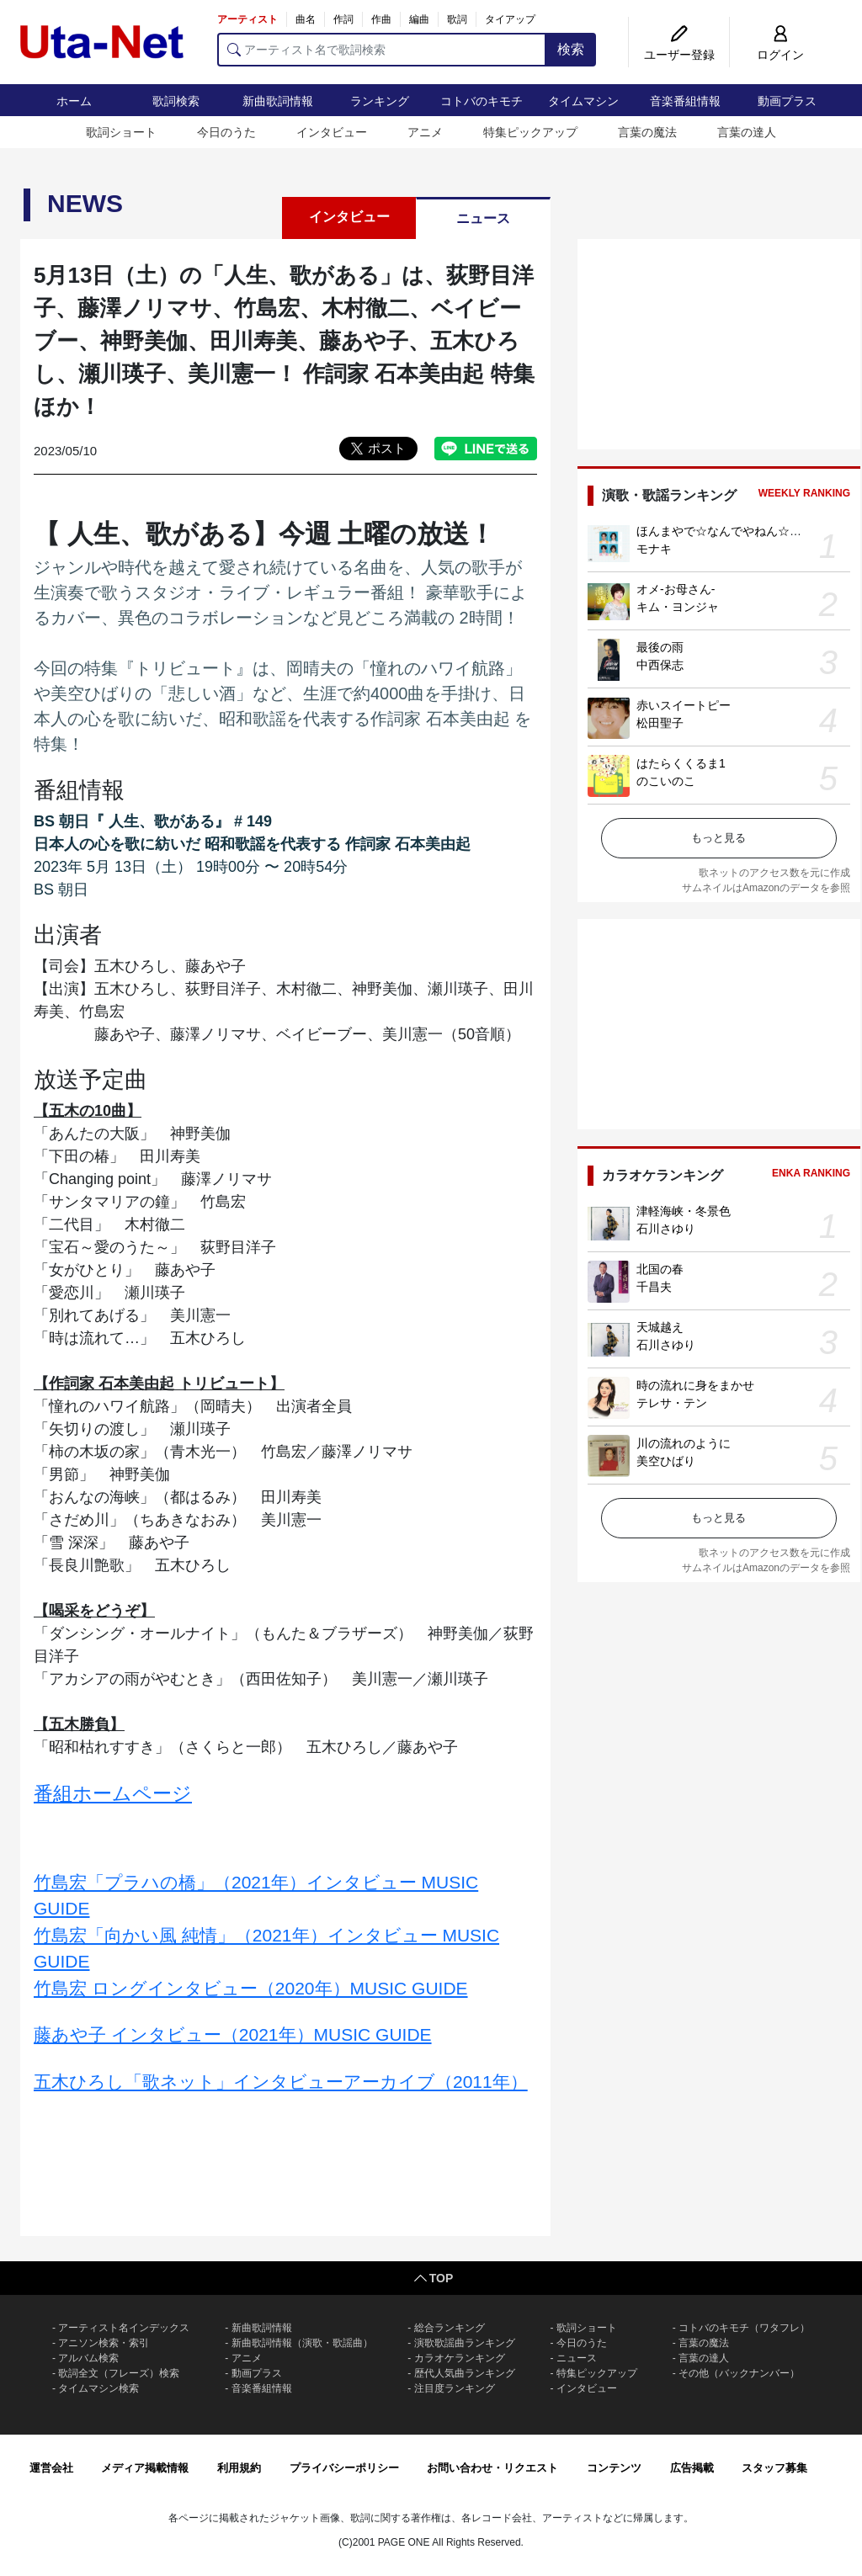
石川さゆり (665, 1228)
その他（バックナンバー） (739, 2373)
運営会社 (51, 2468)
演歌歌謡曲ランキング (464, 2343)
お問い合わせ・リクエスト (492, 2468)
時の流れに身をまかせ (695, 1385)
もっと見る (718, 837)
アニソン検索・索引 (103, 2343)
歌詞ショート (121, 132)
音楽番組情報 (685, 101)
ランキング (379, 101)
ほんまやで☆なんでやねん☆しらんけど (742, 531)
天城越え (660, 1327)
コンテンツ (614, 2468)
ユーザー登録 (679, 54)
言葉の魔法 (647, 132)
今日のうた (226, 132)
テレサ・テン (671, 1403)
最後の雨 (660, 647)
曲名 (305, 19)
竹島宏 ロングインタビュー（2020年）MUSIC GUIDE (251, 1988)
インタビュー (331, 132)
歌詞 (457, 19)
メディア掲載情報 (145, 2468)
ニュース (483, 218)
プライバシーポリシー (344, 2468)
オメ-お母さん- (675, 589)
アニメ (425, 132)
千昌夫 (654, 1286)
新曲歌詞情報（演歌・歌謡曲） (302, 2343)
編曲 (419, 19)
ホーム (74, 101)
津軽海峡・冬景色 (683, 1211)
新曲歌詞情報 (277, 101)
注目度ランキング (454, 2388)
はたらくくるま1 (681, 763)
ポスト (387, 448)
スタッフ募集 (774, 2468)
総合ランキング (449, 2328)
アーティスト (247, 19)
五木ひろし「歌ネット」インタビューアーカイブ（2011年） (281, 2081)
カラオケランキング (459, 2358)
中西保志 (660, 665)
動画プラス (787, 101)
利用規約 (239, 2468)
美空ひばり (665, 1461)
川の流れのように (683, 1443)
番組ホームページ (113, 1793)
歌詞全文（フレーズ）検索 (118, 2373)
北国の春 (660, 1269)
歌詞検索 (176, 101)
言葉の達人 (746, 132)
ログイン (780, 54)
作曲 (381, 19)
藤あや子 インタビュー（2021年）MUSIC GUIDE (233, 2034)
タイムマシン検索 (98, 2388)
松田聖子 (660, 723)
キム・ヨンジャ (677, 606)
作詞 (343, 19)
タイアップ (510, 19)
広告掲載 (692, 2468)
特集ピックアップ (530, 132)
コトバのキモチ (481, 101)
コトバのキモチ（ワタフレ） (744, 2328)
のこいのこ (665, 781)
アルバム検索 (88, 2358)
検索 (570, 49)
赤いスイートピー (683, 705)
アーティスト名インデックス (123, 2328)
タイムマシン (583, 101)
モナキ (654, 548)
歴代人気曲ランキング (464, 2373)
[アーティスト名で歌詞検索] (381, 49)
